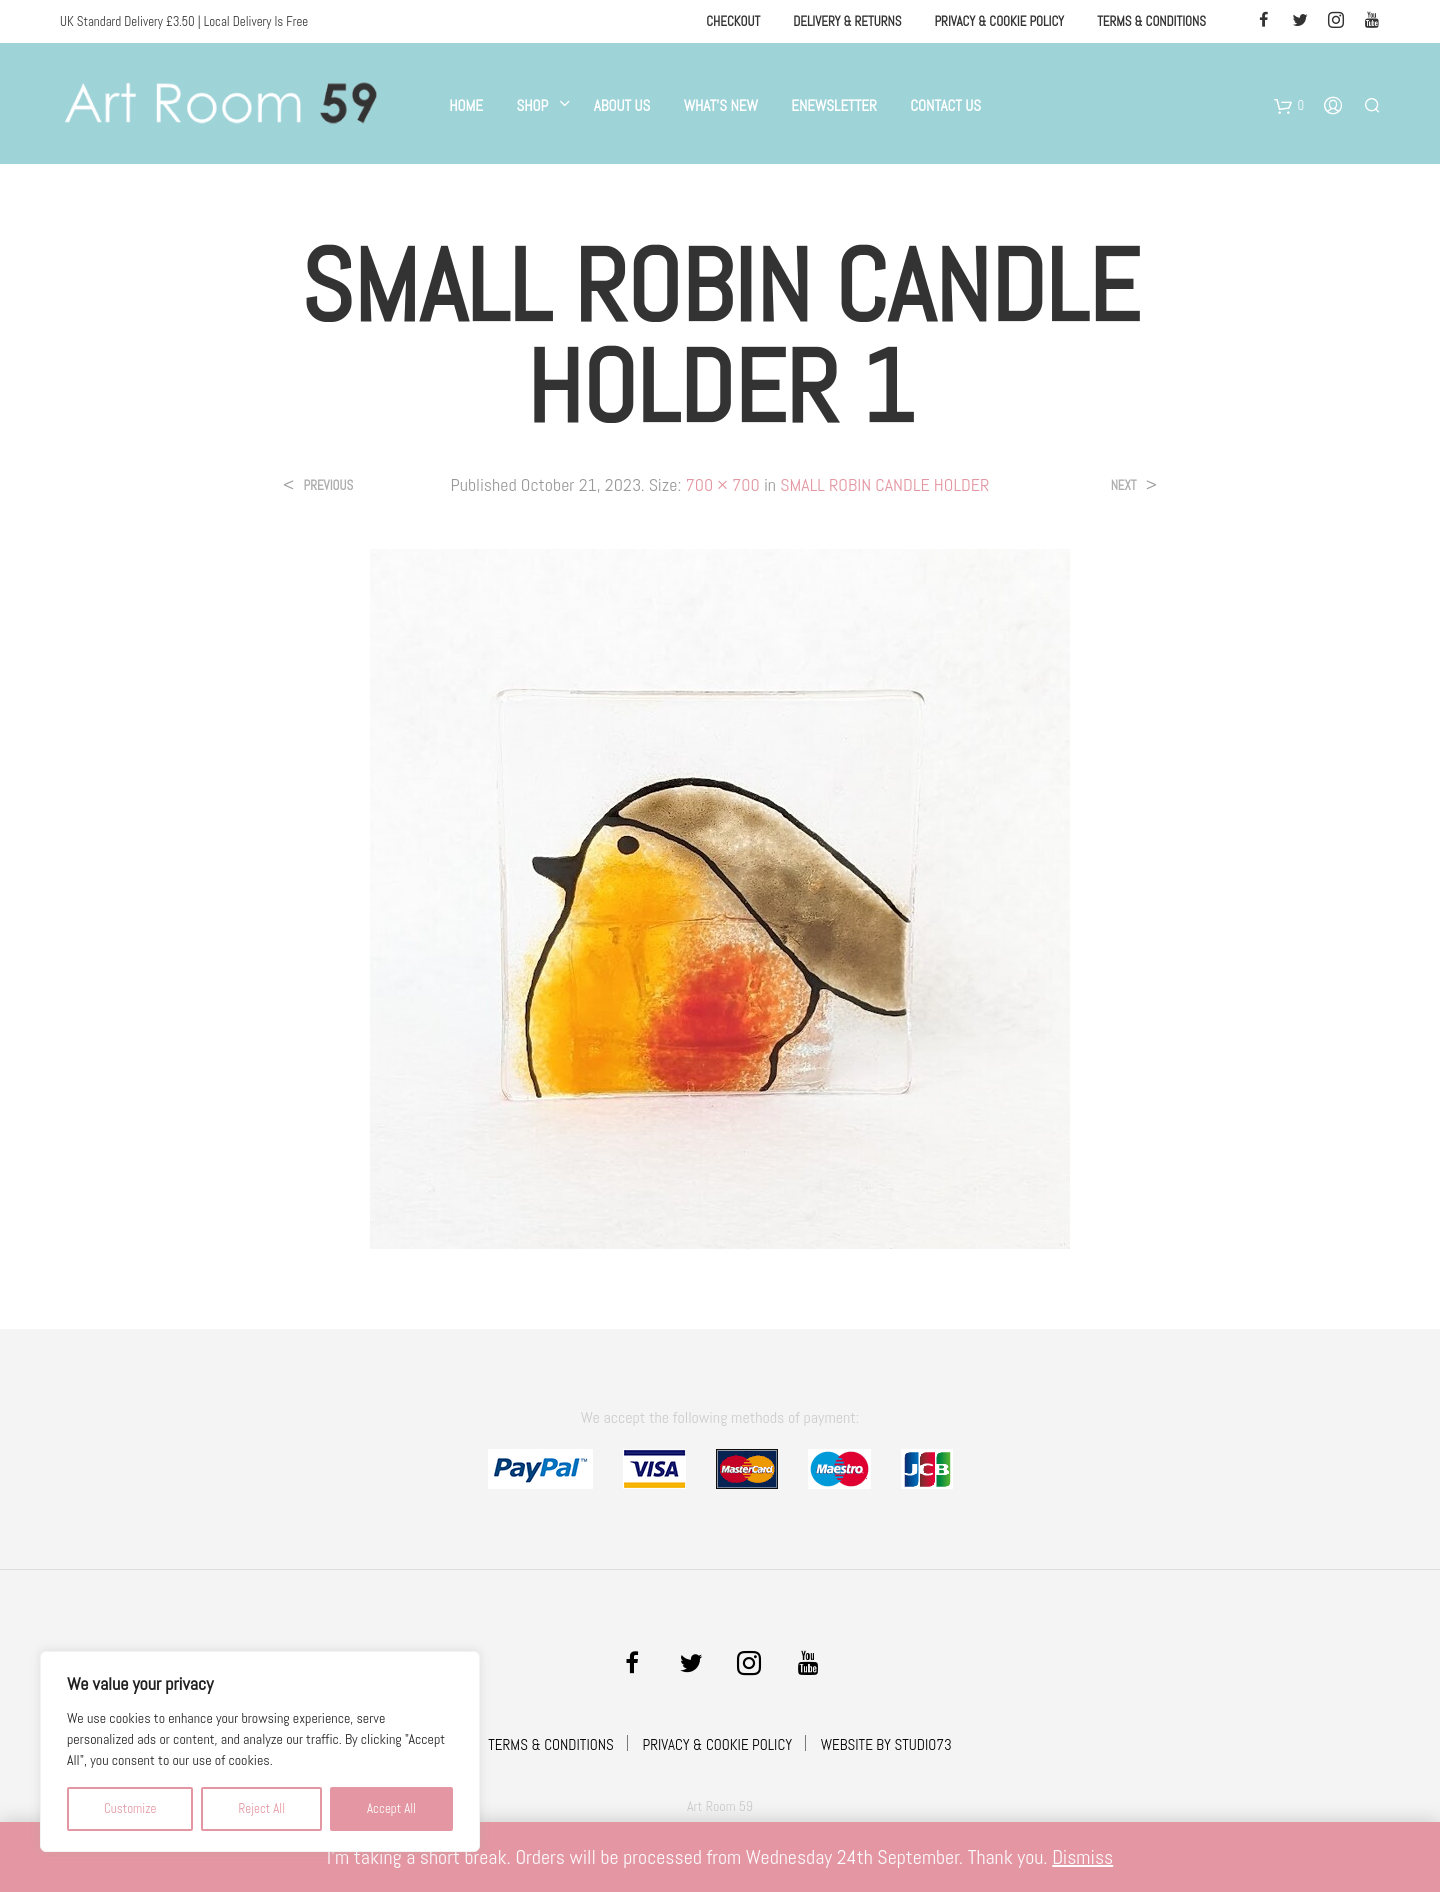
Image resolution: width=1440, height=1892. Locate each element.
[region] (260, 1751)
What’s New (721, 105)
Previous (328, 485)
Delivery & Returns (847, 21)
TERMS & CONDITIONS (551, 1744)
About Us (622, 105)
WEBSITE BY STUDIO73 (886, 1744)
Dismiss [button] (1082, 1857)
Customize (130, 1808)
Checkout (733, 21)
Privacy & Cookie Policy (999, 21)
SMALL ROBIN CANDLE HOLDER (884, 484)
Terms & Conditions (1151, 21)
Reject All (261, 1808)
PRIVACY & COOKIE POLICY (717, 1744)
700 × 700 (722, 484)
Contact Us (945, 105)
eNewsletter (834, 105)
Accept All (391, 1808)
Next (1124, 485)
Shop (532, 105)
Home (466, 105)
